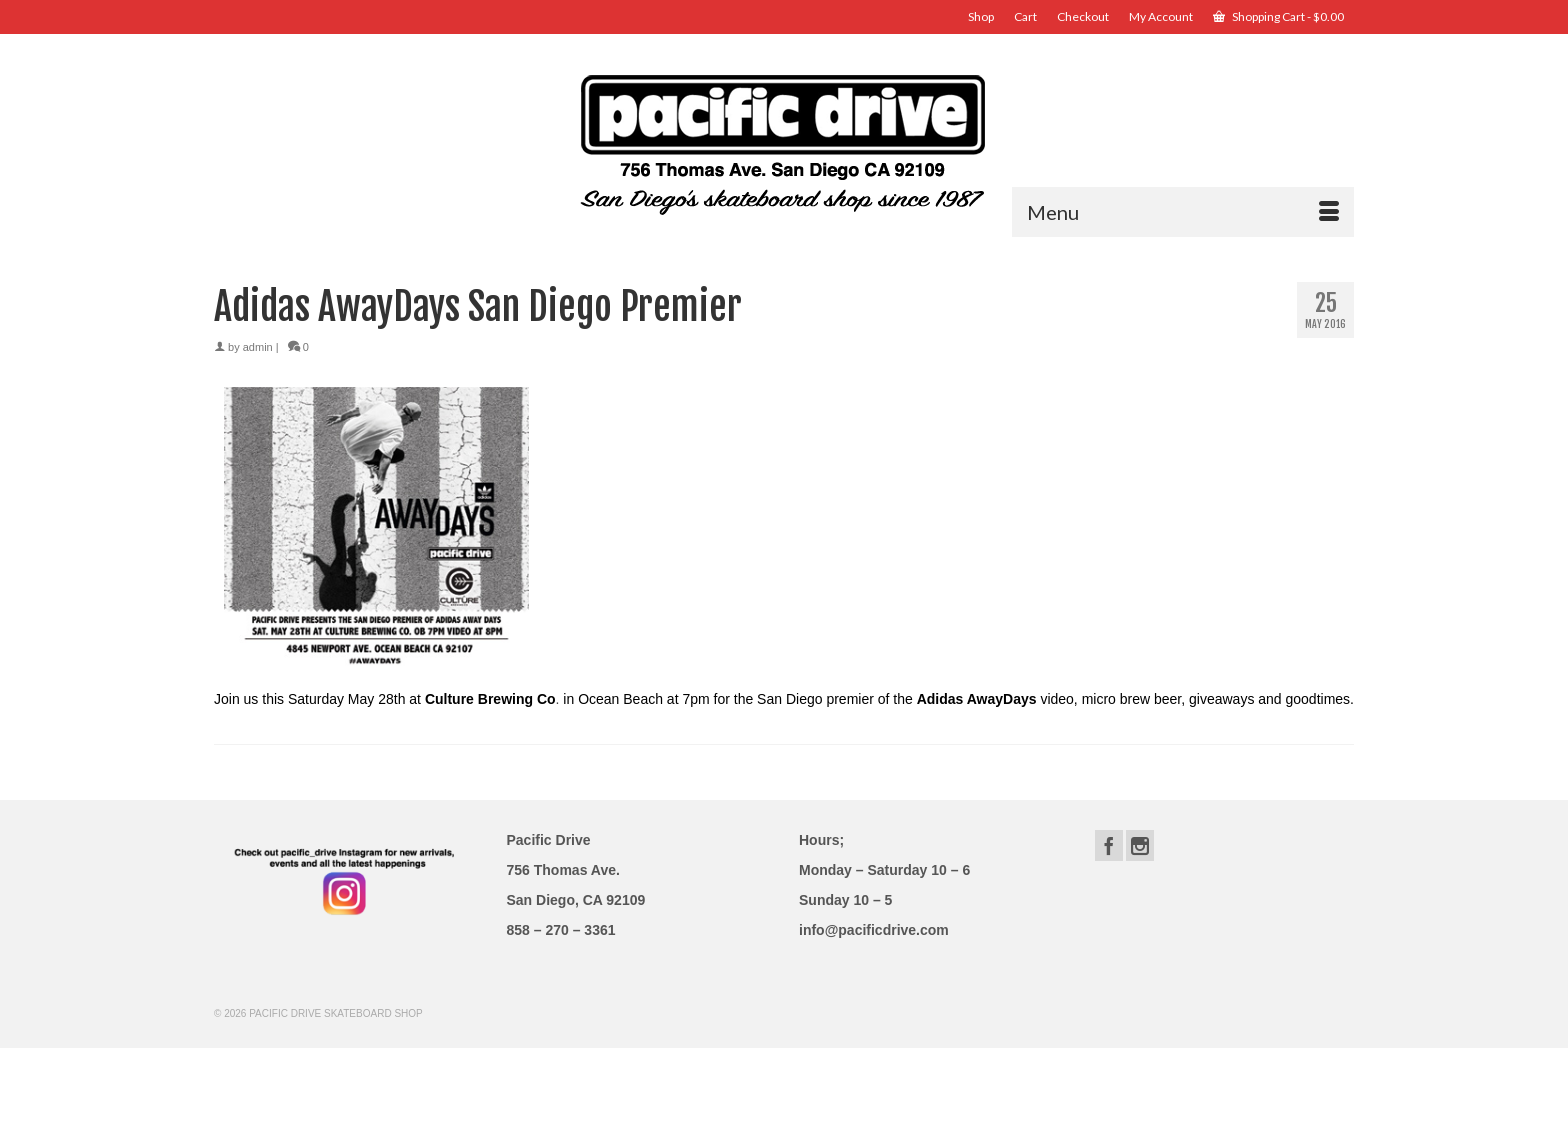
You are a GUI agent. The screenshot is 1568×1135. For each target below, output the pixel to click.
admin (258, 347)
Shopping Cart (1278, 16)
